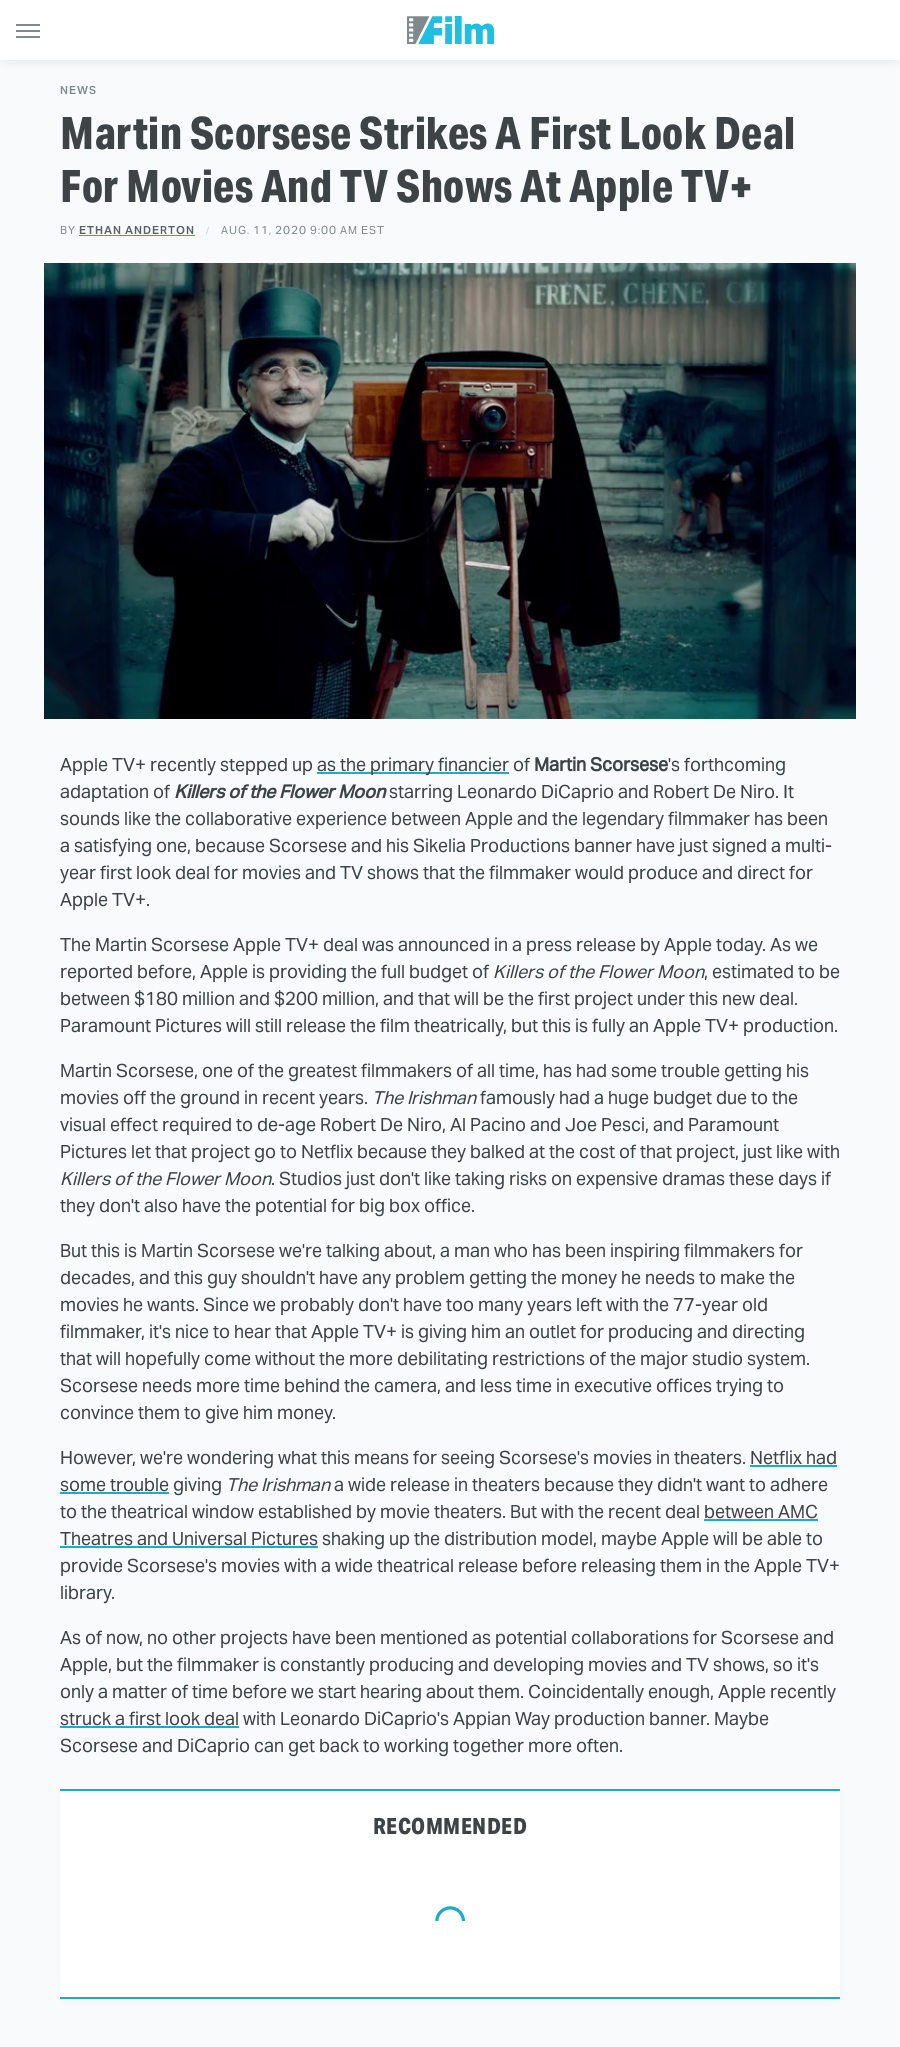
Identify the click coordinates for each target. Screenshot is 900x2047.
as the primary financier (413, 764)
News (78, 90)
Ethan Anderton (137, 230)
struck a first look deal (149, 1718)
